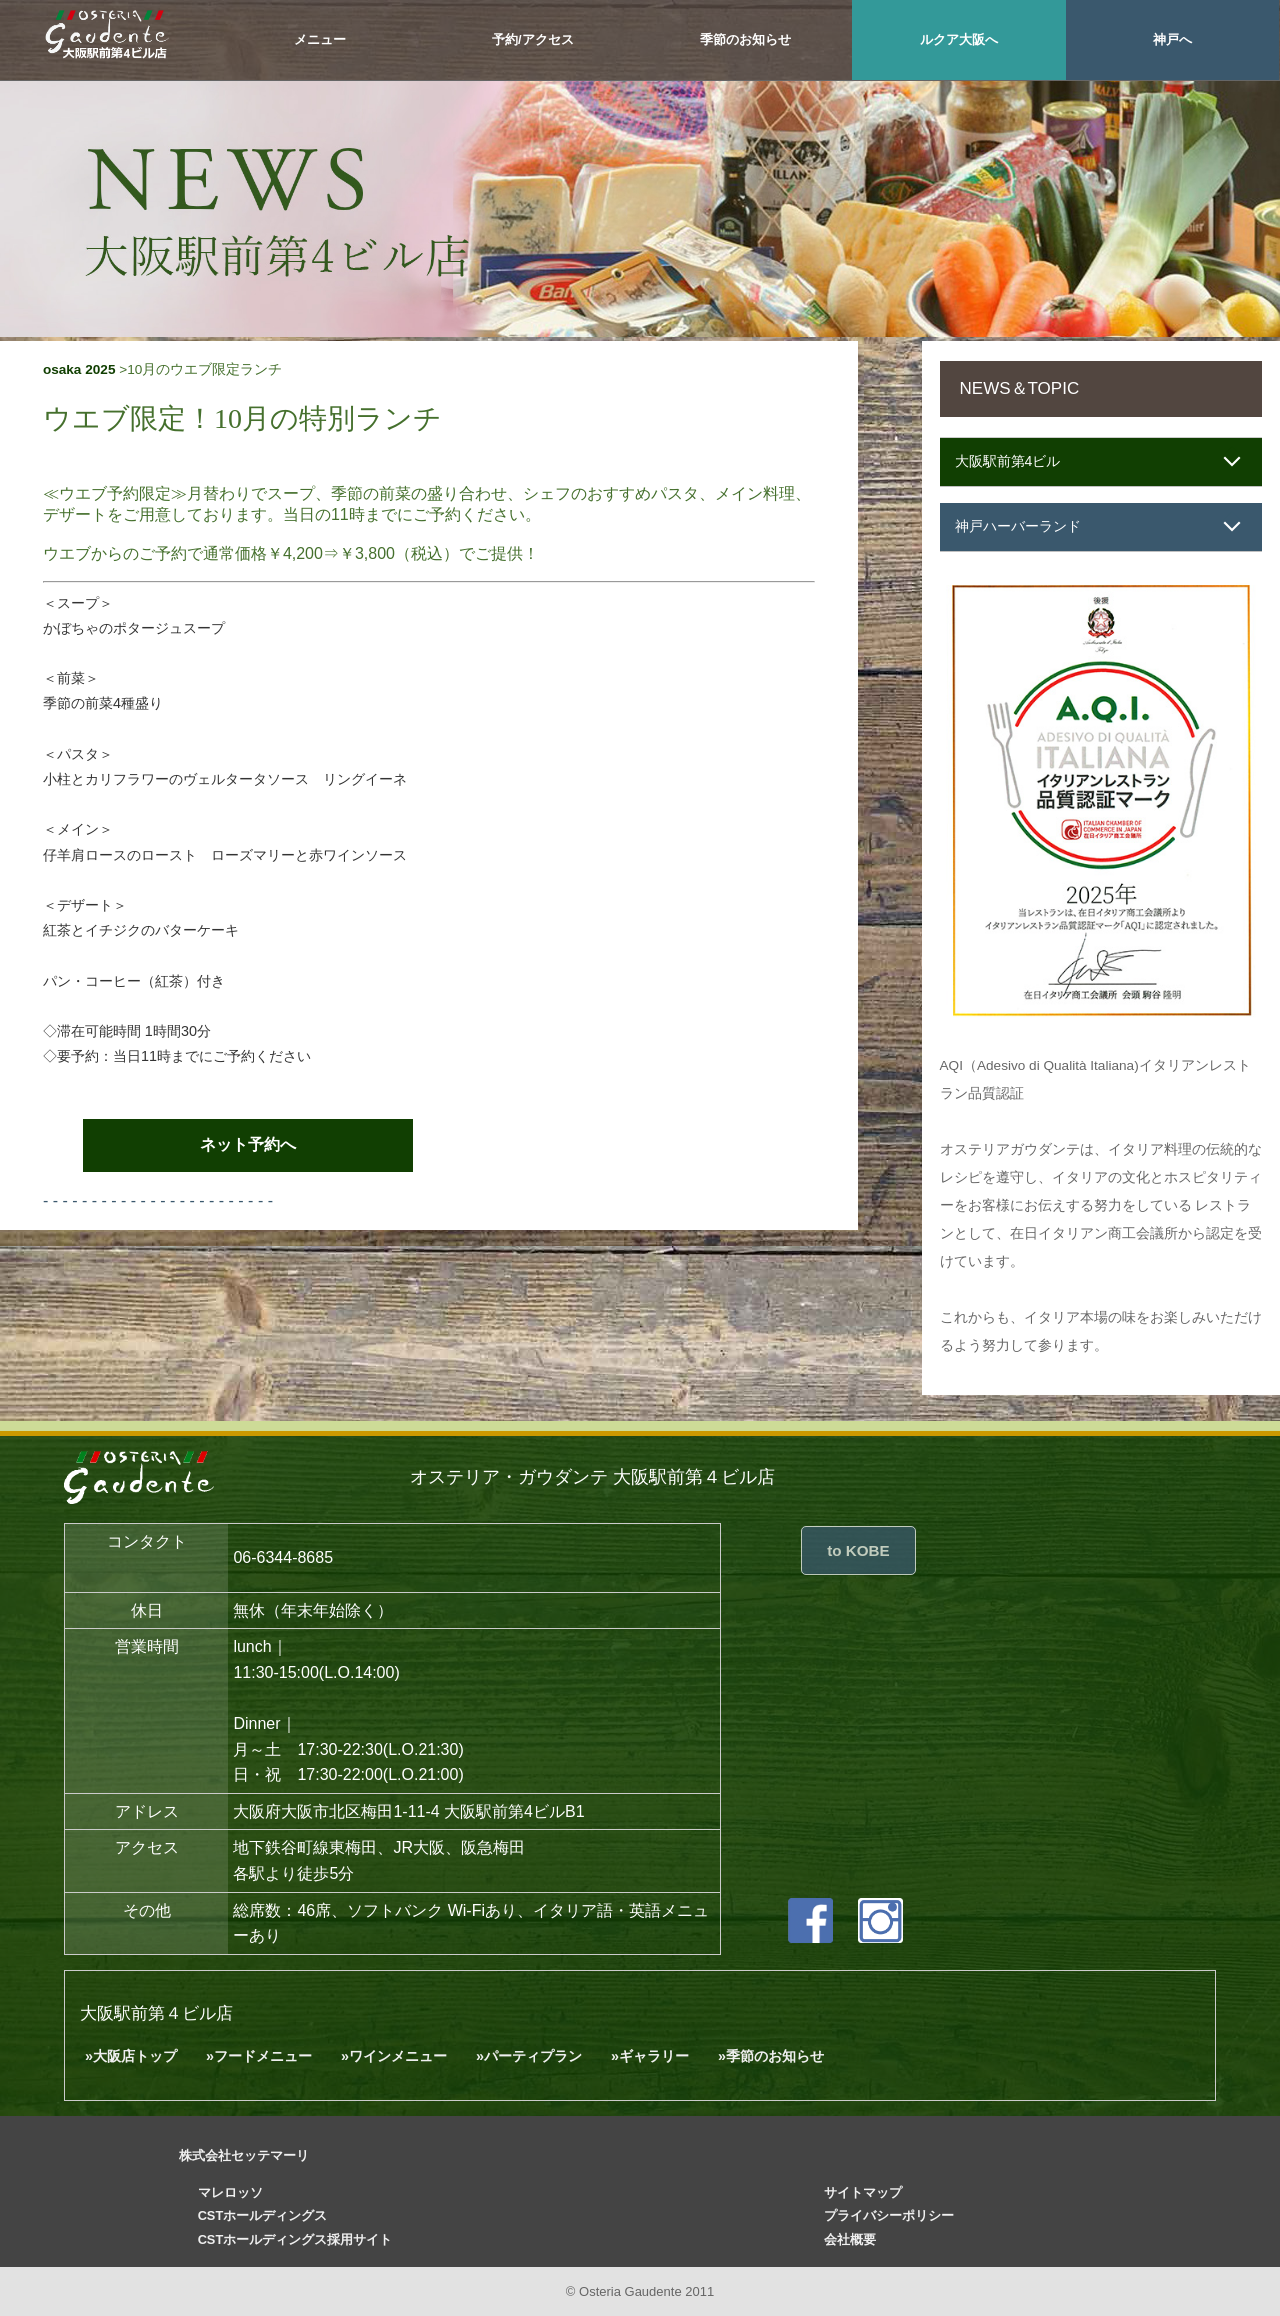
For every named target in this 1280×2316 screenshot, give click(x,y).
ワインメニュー (398, 2056)
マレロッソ (230, 2192)
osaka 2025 (79, 369)
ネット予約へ (248, 1144)
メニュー (320, 39)
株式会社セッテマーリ (244, 2155)
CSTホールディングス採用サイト (295, 2239)
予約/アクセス (533, 39)
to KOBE (858, 1550)
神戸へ (1172, 39)
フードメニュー (263, 2056)
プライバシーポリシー (889, 2215)
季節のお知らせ (745, 39)
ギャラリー (654, 2056)
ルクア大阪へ (959, 39)
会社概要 (850, 2239)
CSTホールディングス (263, 2215)
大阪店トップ (135, 2056)
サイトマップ (863, 2192)
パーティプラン (533, 2056)
